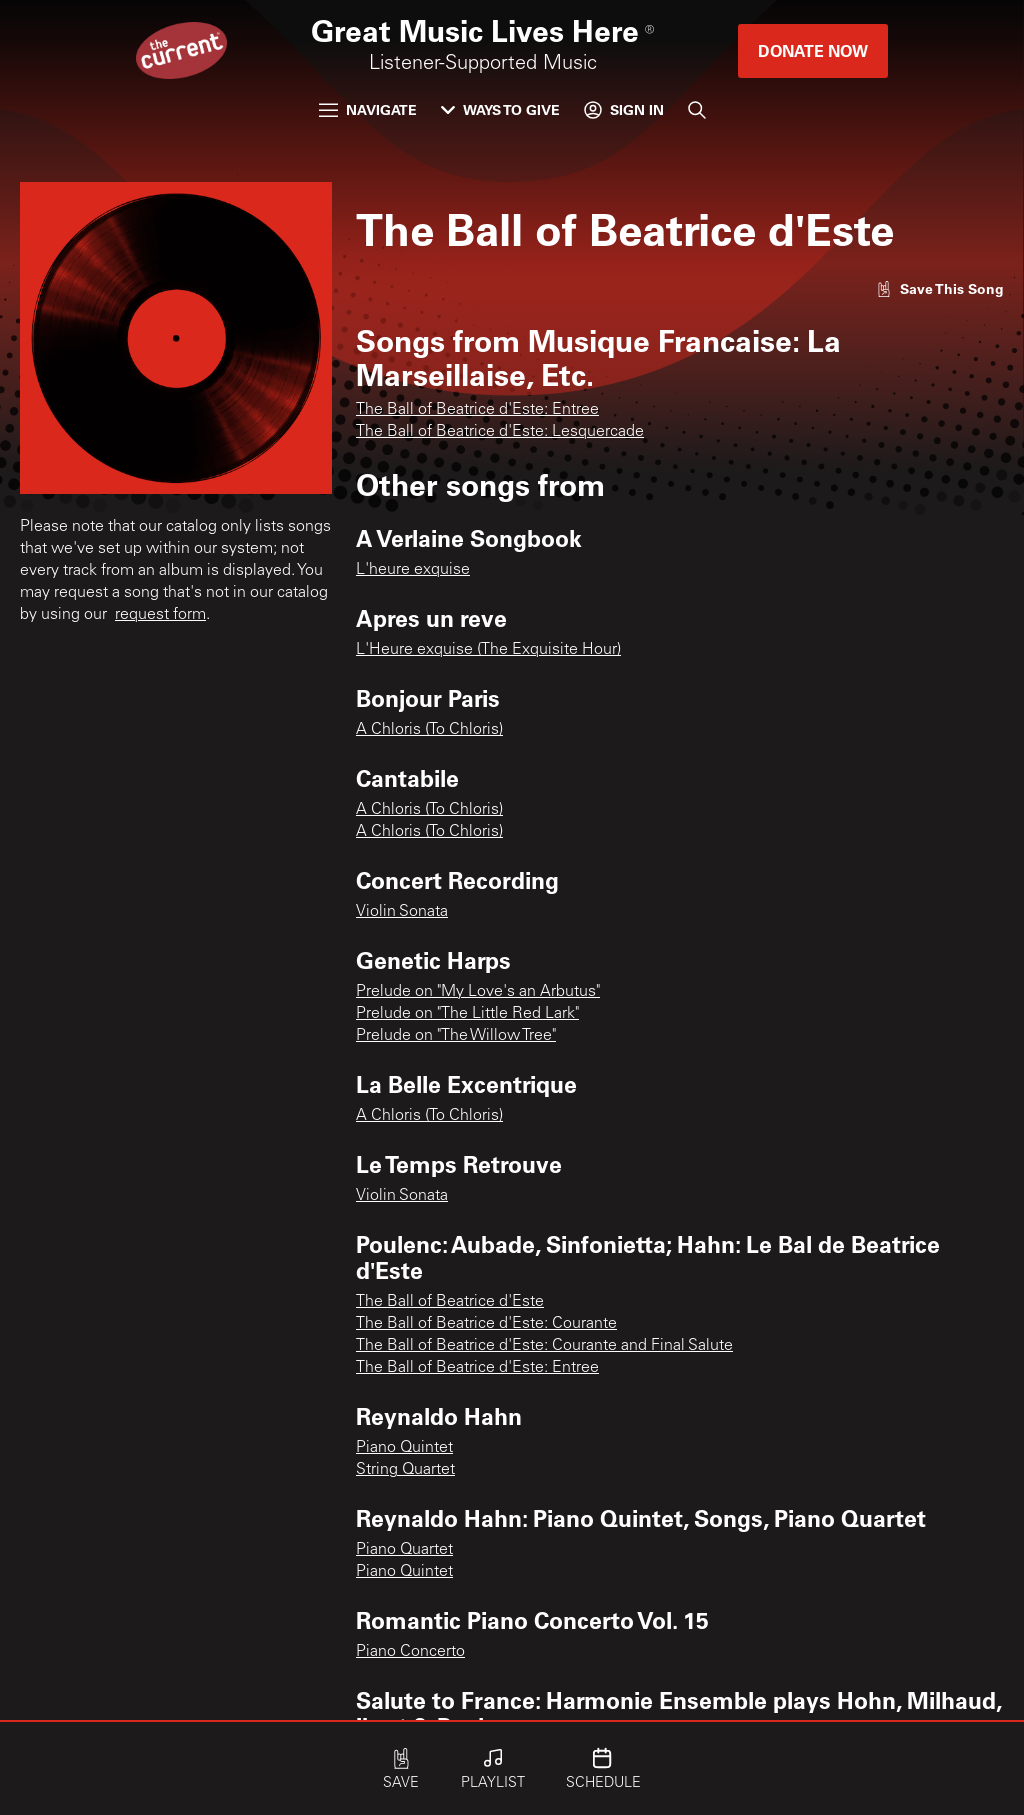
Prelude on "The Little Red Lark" (467, 1014)
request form (160, 615)
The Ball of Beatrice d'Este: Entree (477, 410)
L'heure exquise (413, 570)
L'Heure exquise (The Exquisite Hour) (488, 650)
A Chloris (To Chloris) (429, 730)
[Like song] (940, 288)
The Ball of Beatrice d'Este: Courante (486, 1324)
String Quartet (405, 1470)
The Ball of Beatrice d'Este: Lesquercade (500, 432)
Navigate (368, 109)
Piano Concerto (410, 1652)
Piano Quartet (404, 1550)
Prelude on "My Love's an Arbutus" (478, 992)
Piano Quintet (404, 1448)
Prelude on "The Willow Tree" (456, 1036)
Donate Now (813, 50)
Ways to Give (500, 109)
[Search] (697, 110)
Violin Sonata (402, 912)
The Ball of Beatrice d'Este (450, 1302)
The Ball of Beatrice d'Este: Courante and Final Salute (544, 1346)
